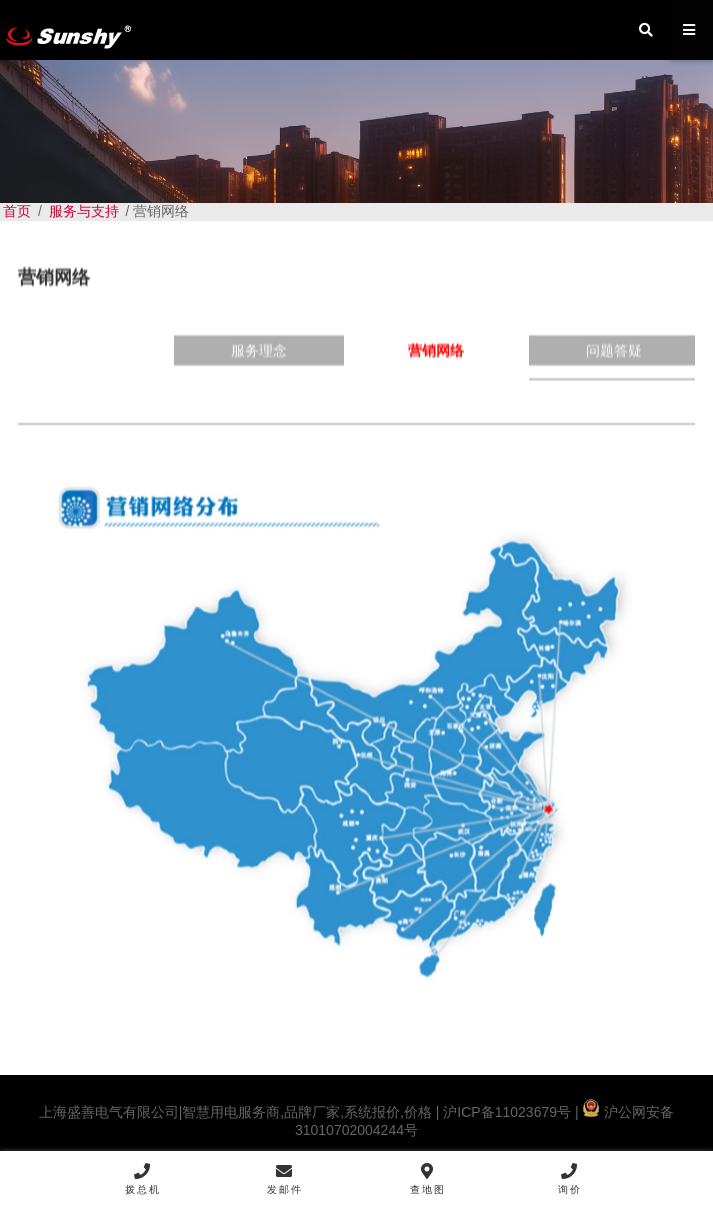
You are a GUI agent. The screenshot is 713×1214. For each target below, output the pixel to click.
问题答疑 (614, 363)
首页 (17, 211)
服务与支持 (84, 211)
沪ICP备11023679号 (505, 1112)
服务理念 (259, 363)
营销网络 (436, 363)
